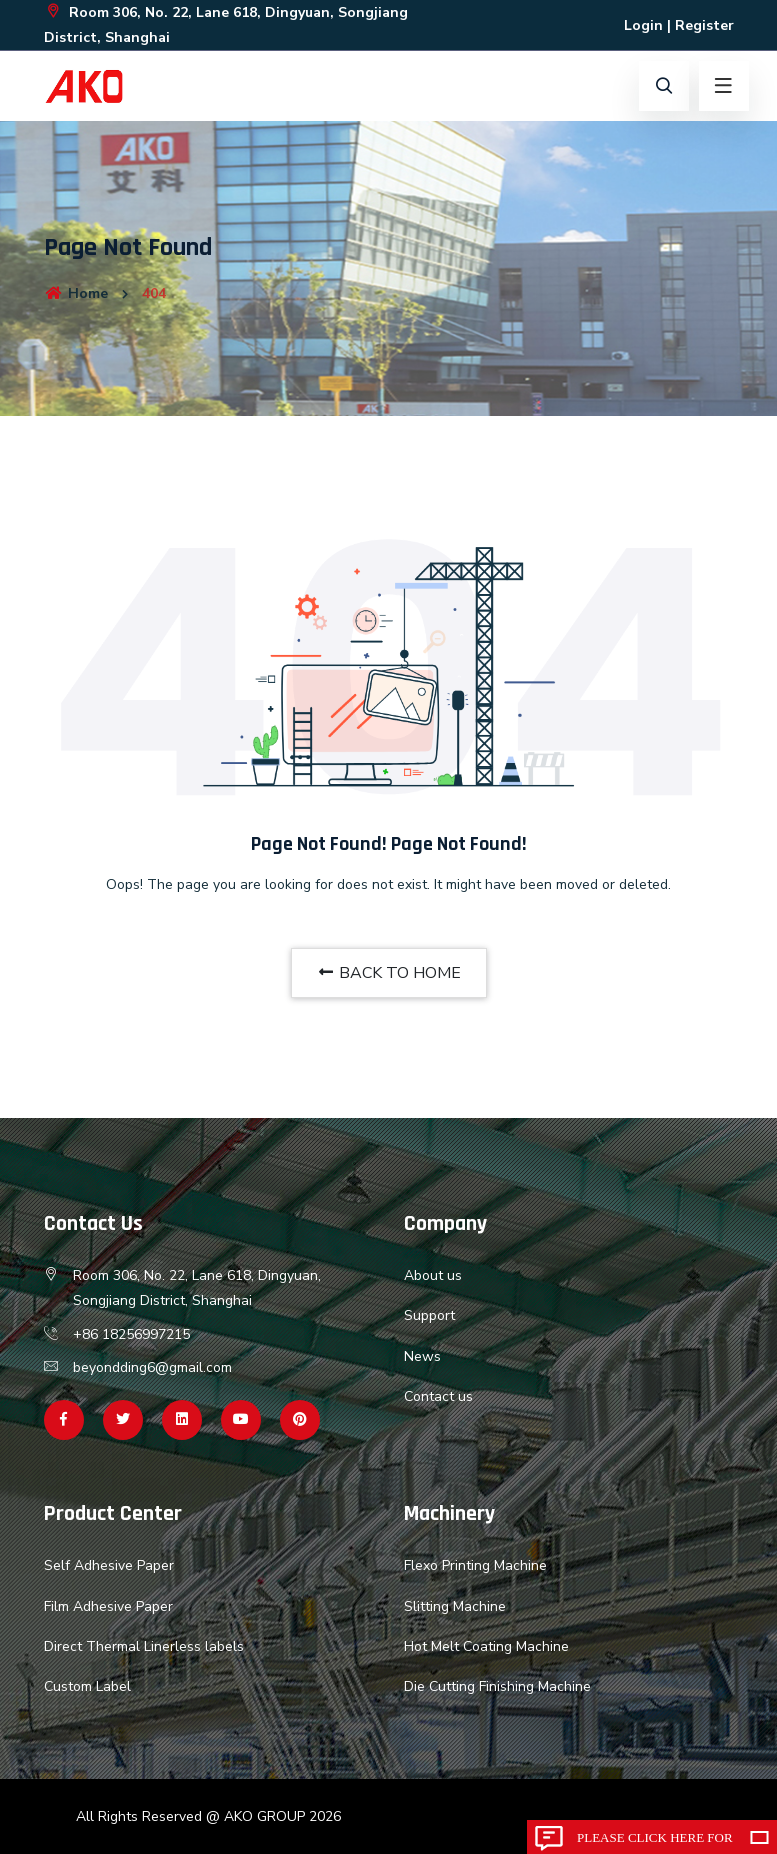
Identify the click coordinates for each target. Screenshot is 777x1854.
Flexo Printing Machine (475, 1565)
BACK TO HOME (389, 973)
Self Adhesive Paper (109, 1565)
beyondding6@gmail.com (152, 1367)
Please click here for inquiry (655, 1842)
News (422, 1356)
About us (433, 1275)
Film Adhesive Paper (108, 1606)
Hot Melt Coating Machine (486, 1646)
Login (643, 25)
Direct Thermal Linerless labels (144, 1646)
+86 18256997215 (131, 1334)
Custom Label (87, 1686)
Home (76, 293)
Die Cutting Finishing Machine (497, 1686)
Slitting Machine (455, 1606)
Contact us (438, 1396)
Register (704, 25)
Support (429, 1315)
